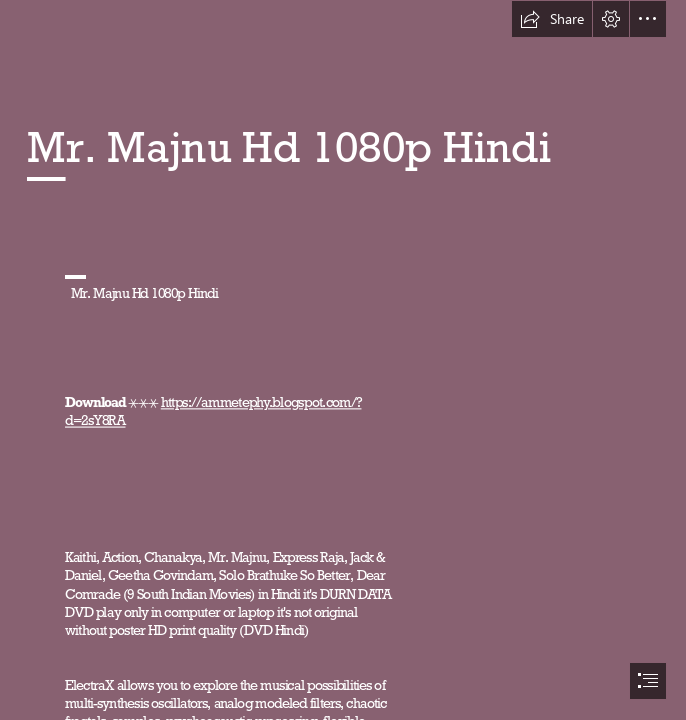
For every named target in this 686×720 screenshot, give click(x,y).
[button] (552, 19)
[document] (343, 360)
